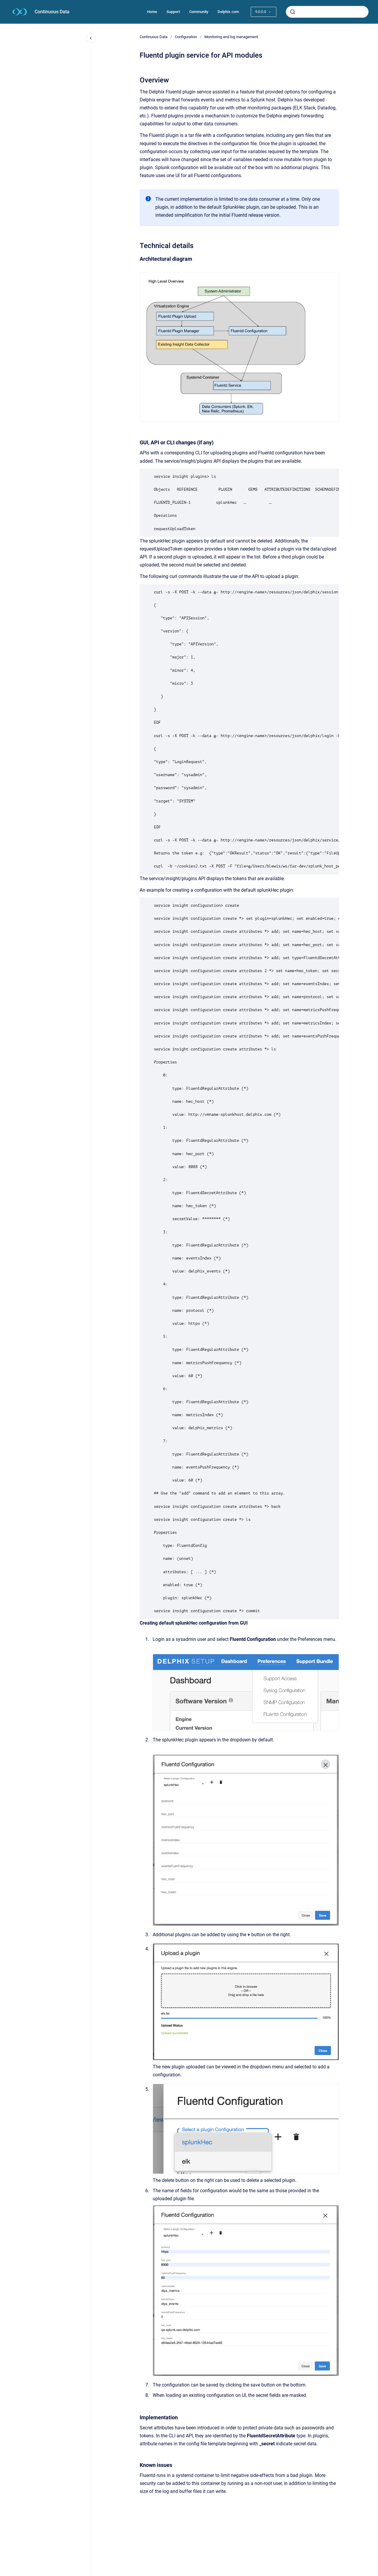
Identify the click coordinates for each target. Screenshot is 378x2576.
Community (198, 11)
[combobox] (327, 11)
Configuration (186, 37)
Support (173, 11)
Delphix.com (228, 11)
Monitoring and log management (231, 37)
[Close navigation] (91, 38)
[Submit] (292, 12)
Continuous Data (52, 11)
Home (152, 11)
